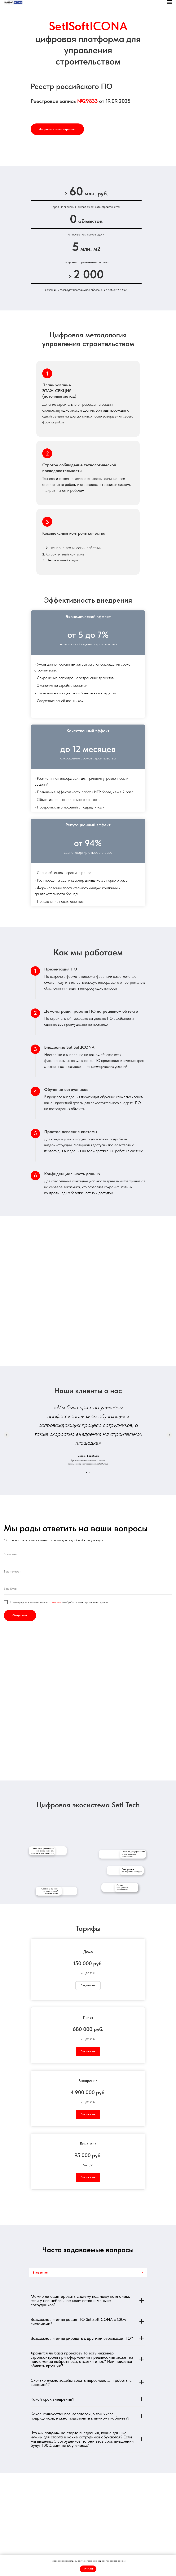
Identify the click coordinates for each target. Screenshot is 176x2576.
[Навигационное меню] (169, 2)
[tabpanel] (88, 2376)
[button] (57, 129)
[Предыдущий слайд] (7, 1435)
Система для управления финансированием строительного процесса (42, 1850)
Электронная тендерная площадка (132, 1870)
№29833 (87, 101)
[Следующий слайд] (169, 1435)
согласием (55, 1602)
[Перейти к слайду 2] (89, 1472)
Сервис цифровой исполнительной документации (50, 1891)
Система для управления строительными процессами (133, 1854)
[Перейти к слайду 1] (86, 1472)
